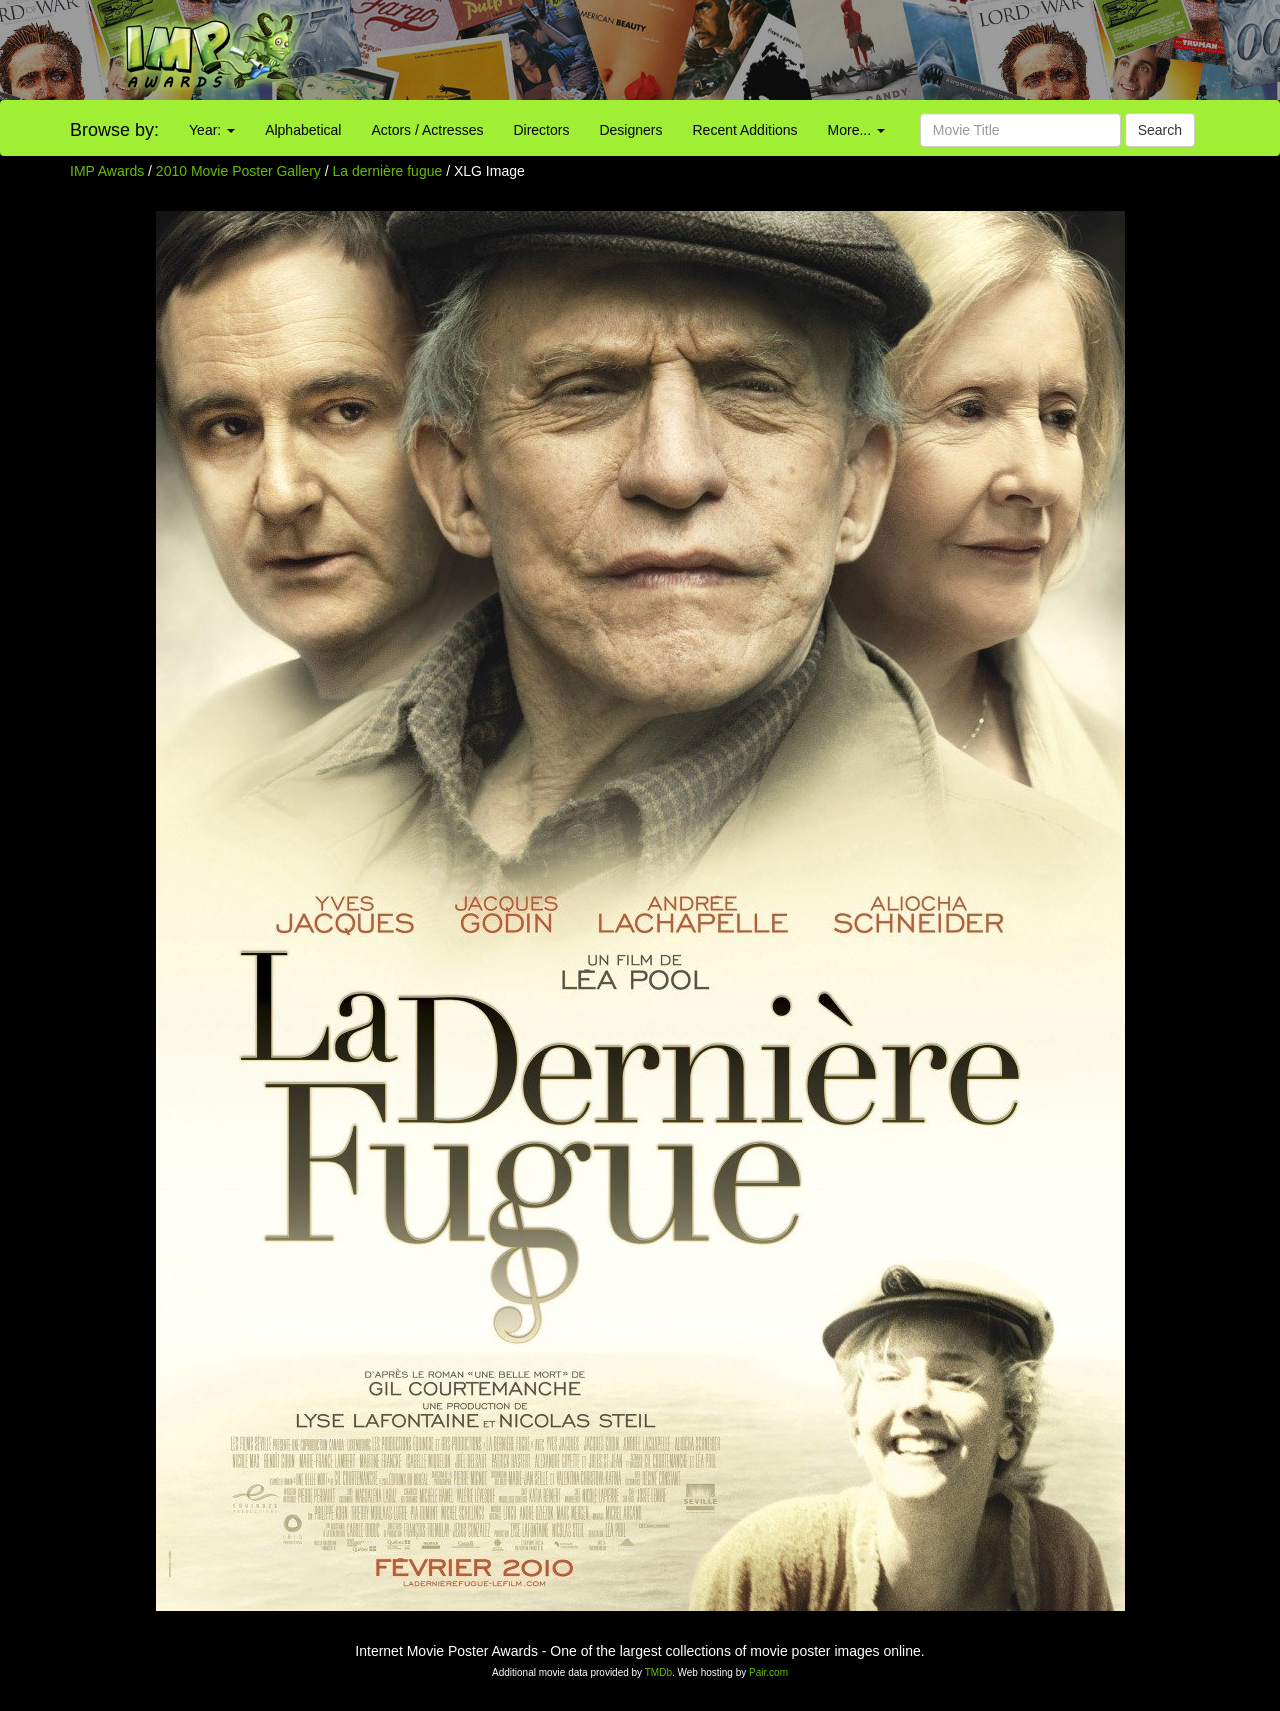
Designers (630, 130)
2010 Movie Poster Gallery (238, 171)
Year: (212, 130)
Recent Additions (745, 130)
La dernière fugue (390, 171)
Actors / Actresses (427, 130)
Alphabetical (303, 130)
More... (856, 130)
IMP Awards (107, 171)
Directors (541, 130)
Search (1160, 130)
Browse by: (114, 130)
